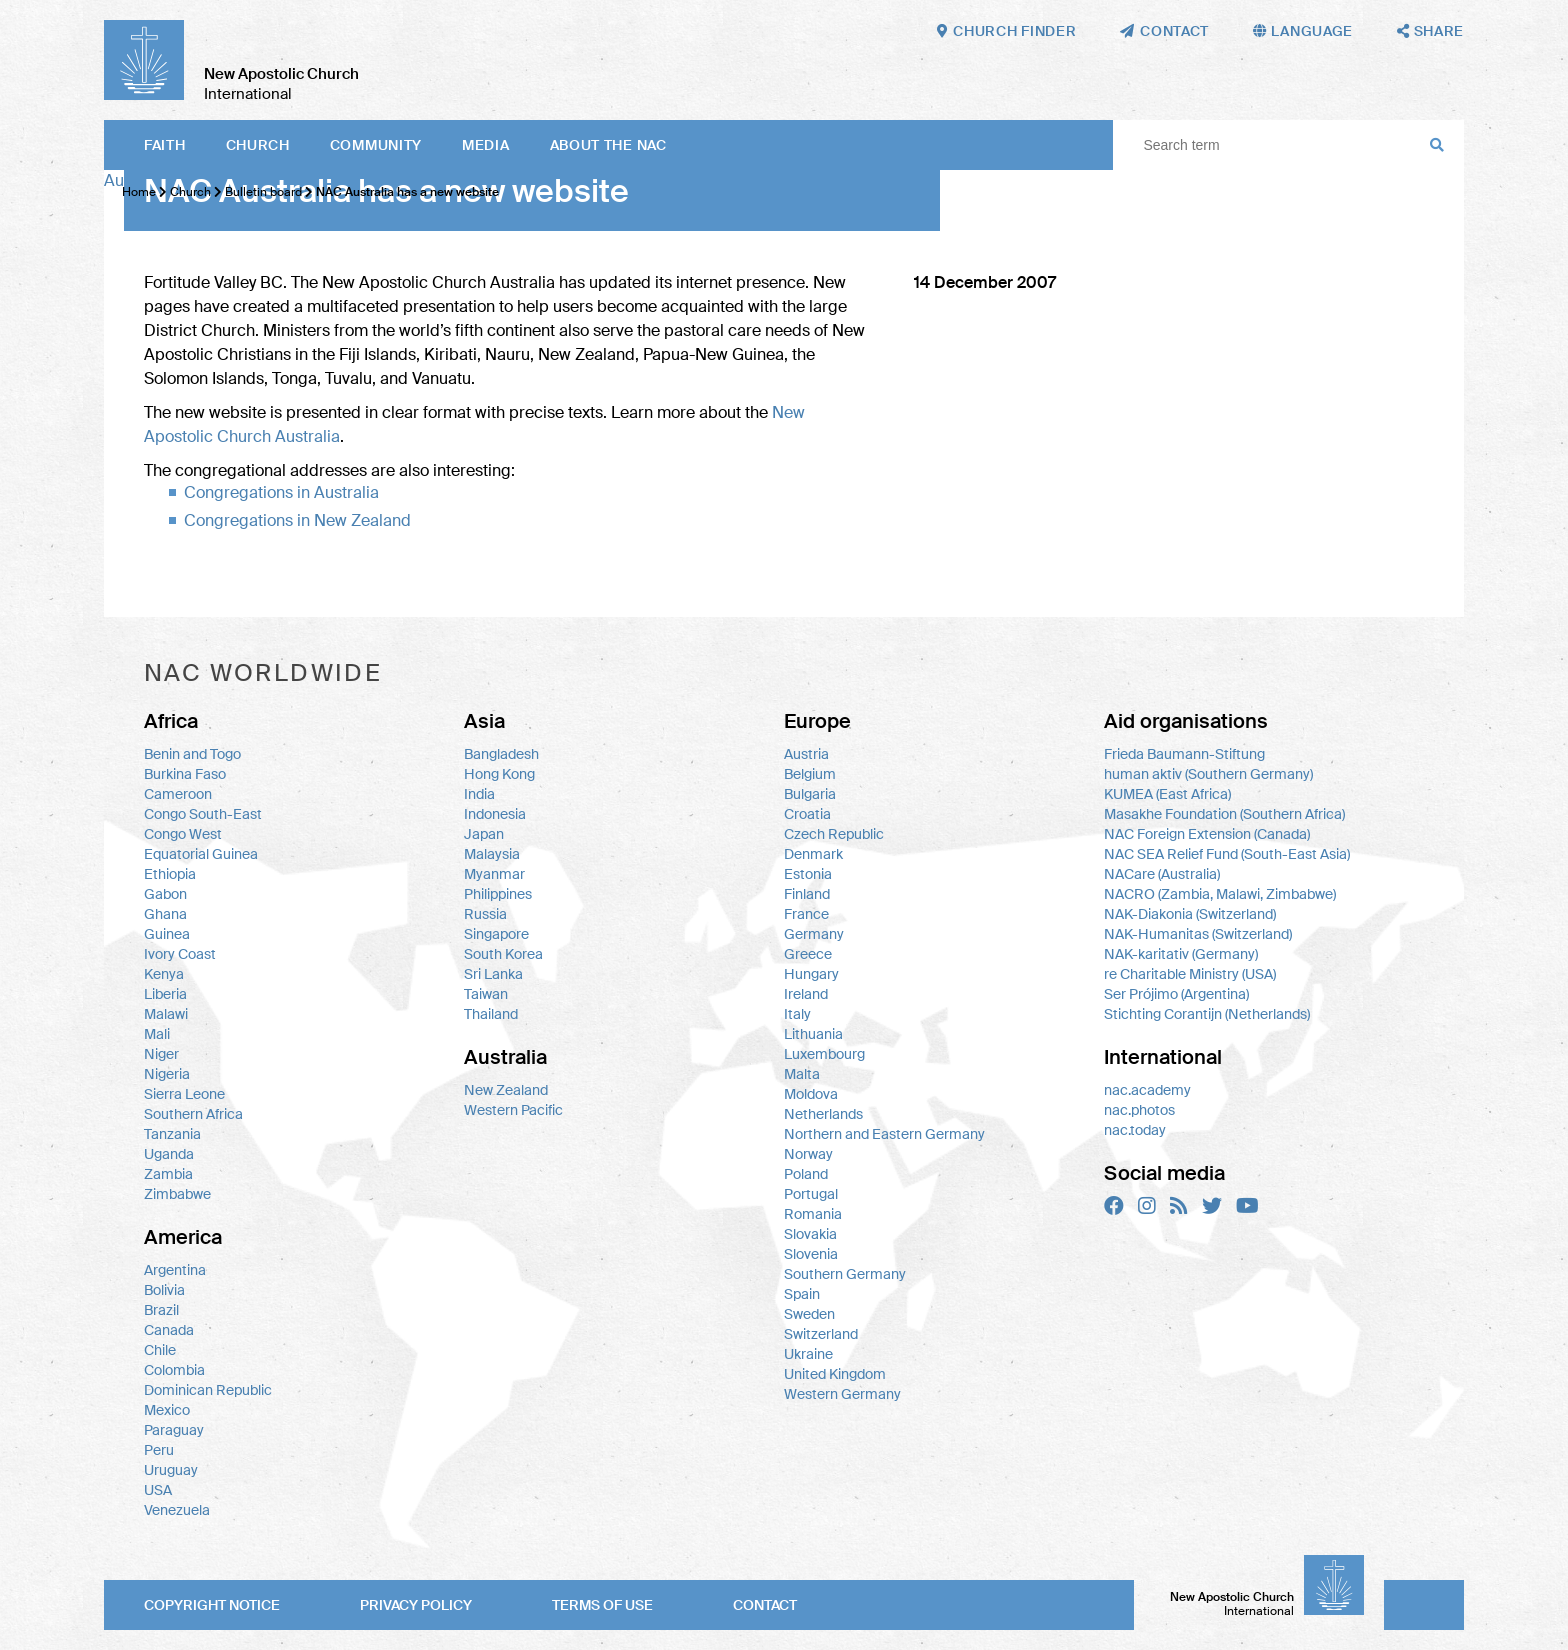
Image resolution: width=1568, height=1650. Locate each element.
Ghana (165, 914)
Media (486, 145)
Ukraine (808, 1354)
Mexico (167, 1410)
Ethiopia (170, 874)
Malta (802, 1074)
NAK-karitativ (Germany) (1181, 954)
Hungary (811, 974)
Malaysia (492, 854)
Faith (165, 145)
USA (158, 1490)
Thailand (491, 1014)
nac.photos (1139, 1110)
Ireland (806, 994)
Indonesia (495, 814)
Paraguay (174, 1430)
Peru (159, 1450)
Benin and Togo (192, 754)
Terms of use (602, 1605)
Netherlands (823, 1114)
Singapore (496, 934)
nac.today (1135, 1130)
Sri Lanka (493, 974)
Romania (813, 1214)
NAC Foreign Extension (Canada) (1207, 834)
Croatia (807, 814)
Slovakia (810, 1234)
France (806, 914)
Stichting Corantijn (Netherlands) (1207, 1014)
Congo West (183, 834)
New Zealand (506, 1090)
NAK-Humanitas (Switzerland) (1198, 934)
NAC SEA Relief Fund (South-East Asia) (1227, 854)
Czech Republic (834, 834)
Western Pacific (513, 1110)
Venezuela (177, 1510)
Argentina (175, 1270)
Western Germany (842, 1394)
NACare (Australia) (1162, 874)
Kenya (164, 974)
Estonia (808, 874)
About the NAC (608, 145)
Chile (160, 1350)
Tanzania (172, 1134)
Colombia (174, 1370)
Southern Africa (193, 1114)
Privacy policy (416, 1605)
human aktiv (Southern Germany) (1208, 774)
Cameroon (178, 794)
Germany (814, 934)
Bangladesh (501, 754)
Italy (797, 1014)
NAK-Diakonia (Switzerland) (1190, 914)
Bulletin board (263, 192)
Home (139, 192)
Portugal (811, 1194)
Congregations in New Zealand (297, 520)
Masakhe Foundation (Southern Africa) (1224, 814)
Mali (157, 1034)
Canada (169, 1330)
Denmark (813, 854)
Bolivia (164, 1290)
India (479, 794)
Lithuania (813, 1034)
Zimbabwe (177, 1194)
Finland (807, 894)
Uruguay (171, 1470)
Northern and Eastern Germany (884, 1134)
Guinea (167, 934)
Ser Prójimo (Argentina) (1176, 994)
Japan (484, 834)
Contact (765, 1605)
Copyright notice (212, 1605)
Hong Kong (499, 774)
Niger (161, 1054)
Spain (802, 1294)
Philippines (498, 894)
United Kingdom (835, 1374)
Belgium (810, 774)
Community (376, 145)
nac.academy (1147, 1090)
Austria (806, 754)
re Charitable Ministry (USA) (1190, 974)
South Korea (503, 954)
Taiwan (486, 994)
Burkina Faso (185, 774)
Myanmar (494, 874)
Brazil (161, 1310)
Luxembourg (824, 1054)
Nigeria (167, 1074)
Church (258, 145)
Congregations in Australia (281, 492)
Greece (808, 954)
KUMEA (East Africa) (1167, 794)
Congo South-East (203, 814)
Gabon (165, 894)
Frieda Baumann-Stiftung (1184, 754)
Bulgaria (810, 794)
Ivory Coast (180, 954)
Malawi (166, 1014)
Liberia (165, 994)
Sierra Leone (184, 1094)
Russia (485, 914)
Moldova (811, 1094)
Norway (808, 1154)
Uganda (169, 1154)
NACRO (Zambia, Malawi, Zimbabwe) (1220, 894)
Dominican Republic (208, 1390)
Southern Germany (845, 1274)
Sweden (809, 1314)
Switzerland (821, 1334)
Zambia (168, 1174)
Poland (806, 1174)
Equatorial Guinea (201, 854)
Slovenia (811, 1254)
